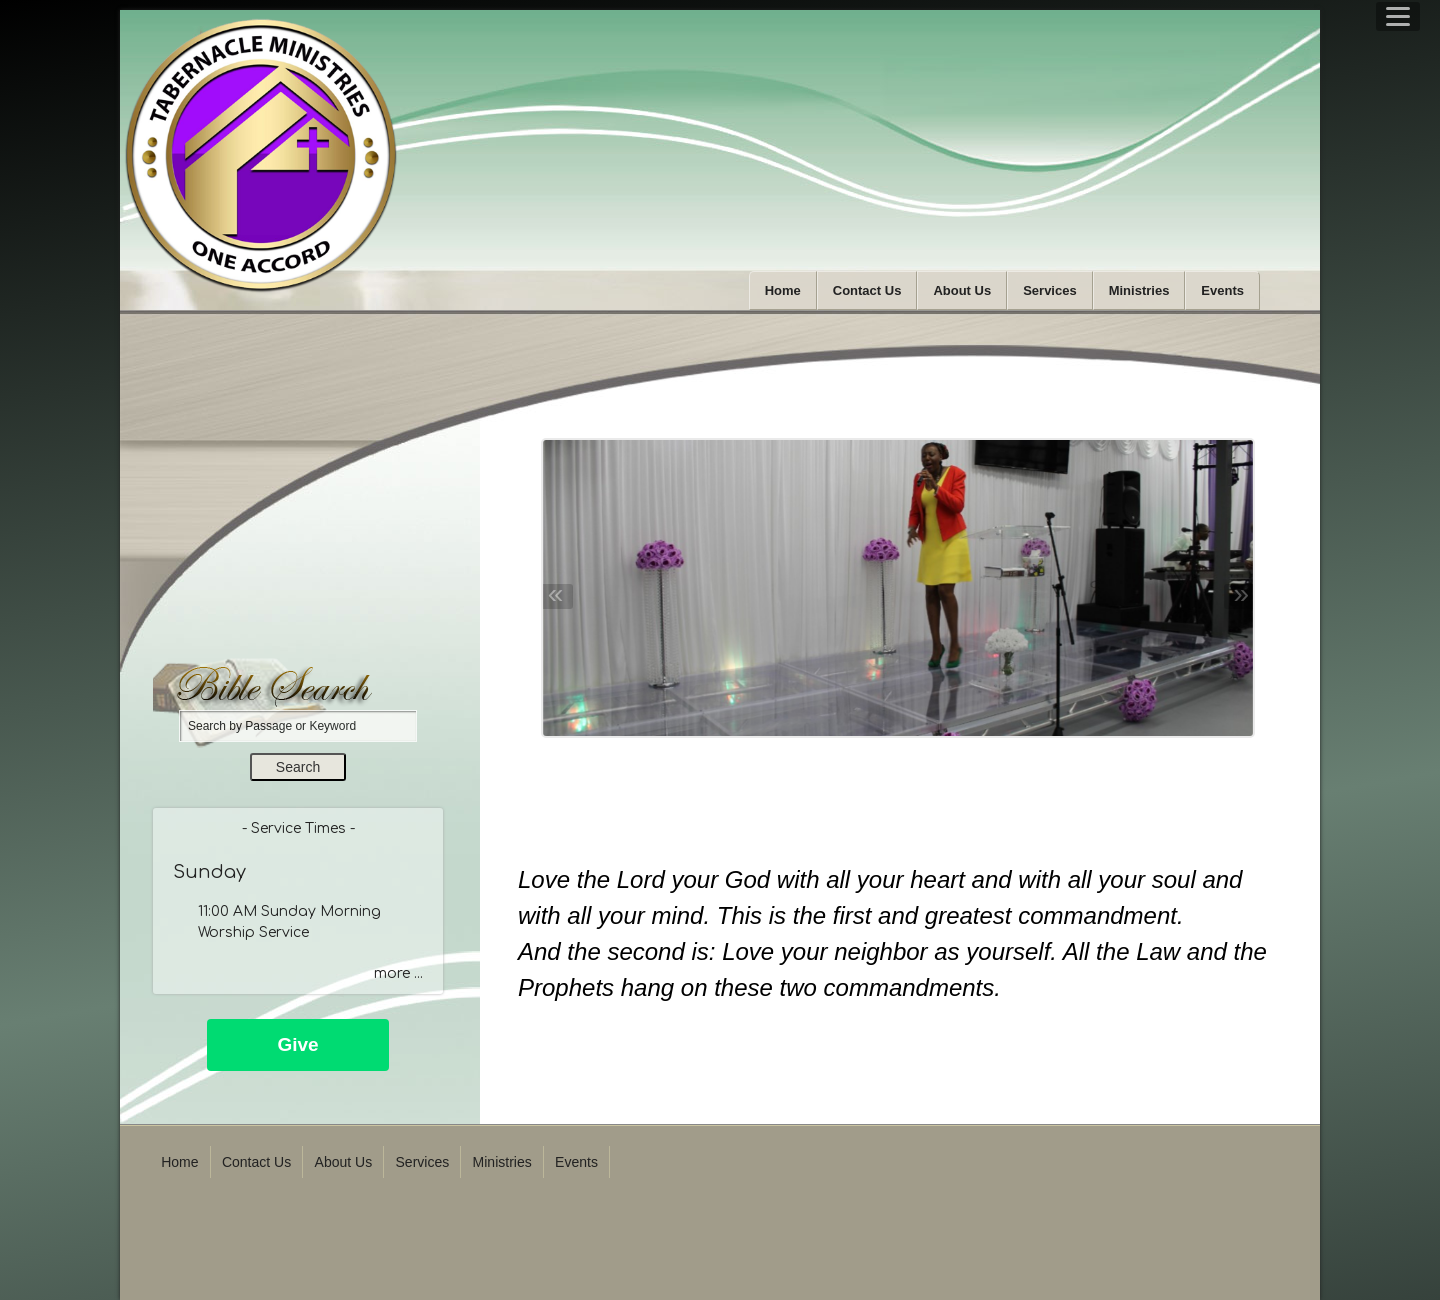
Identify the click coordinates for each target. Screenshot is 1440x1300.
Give (297, 1044)
